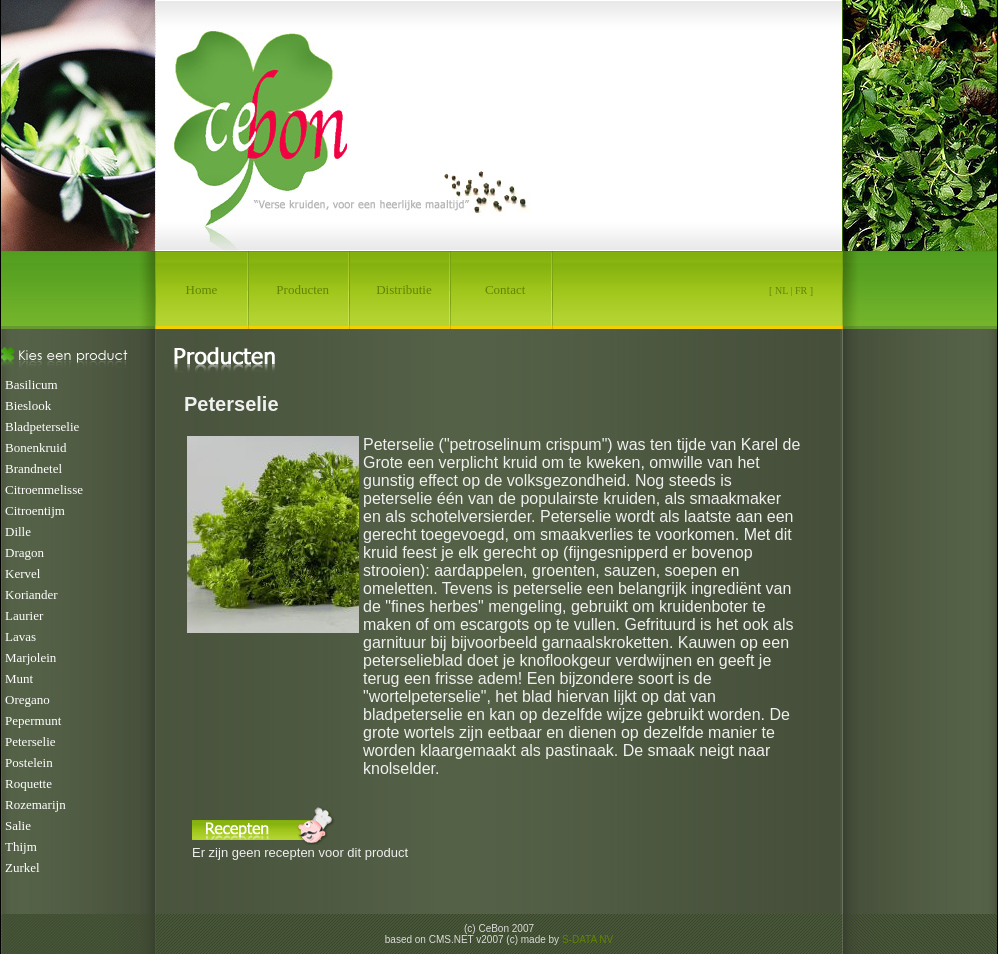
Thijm (21, 846)
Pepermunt (33, 720)
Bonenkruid (35, 447)
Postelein (29, 762)
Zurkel (22, 867)
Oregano (27, 699)
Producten (302, 289)
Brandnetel (33, 468)
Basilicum (31, 384)
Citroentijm (35, 510)
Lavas (20, 636)
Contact (505, 289)
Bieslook (28, 405)
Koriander (31, 594)
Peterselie (30, 741)
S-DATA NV (587, 939)
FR (801, 290)
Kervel (22, 573)
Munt (19, 678)
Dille (18, 531)
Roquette (28, 783)
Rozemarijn (35, 804)
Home (202, 289)
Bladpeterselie (42, 426)
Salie (18, 825)
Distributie (404, 289)
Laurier (24, 615)
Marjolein (30, 657)
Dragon (24, 552)
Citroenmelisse (44, 489)
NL (781, 290)
